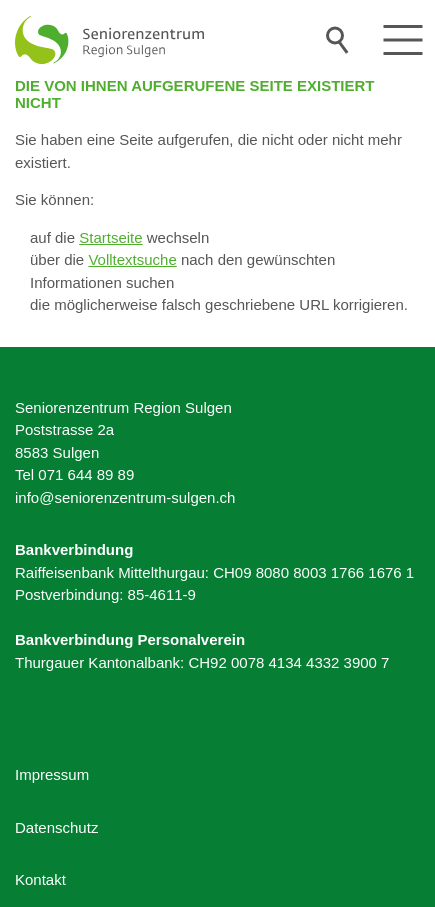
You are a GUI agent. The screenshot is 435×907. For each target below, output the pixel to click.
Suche (338, 40)
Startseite (110, 237)
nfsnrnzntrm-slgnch (125, 497)
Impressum (52, 774)
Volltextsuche (132, 259)
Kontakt (40, 879)
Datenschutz (56, 827)
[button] (403, 40)
